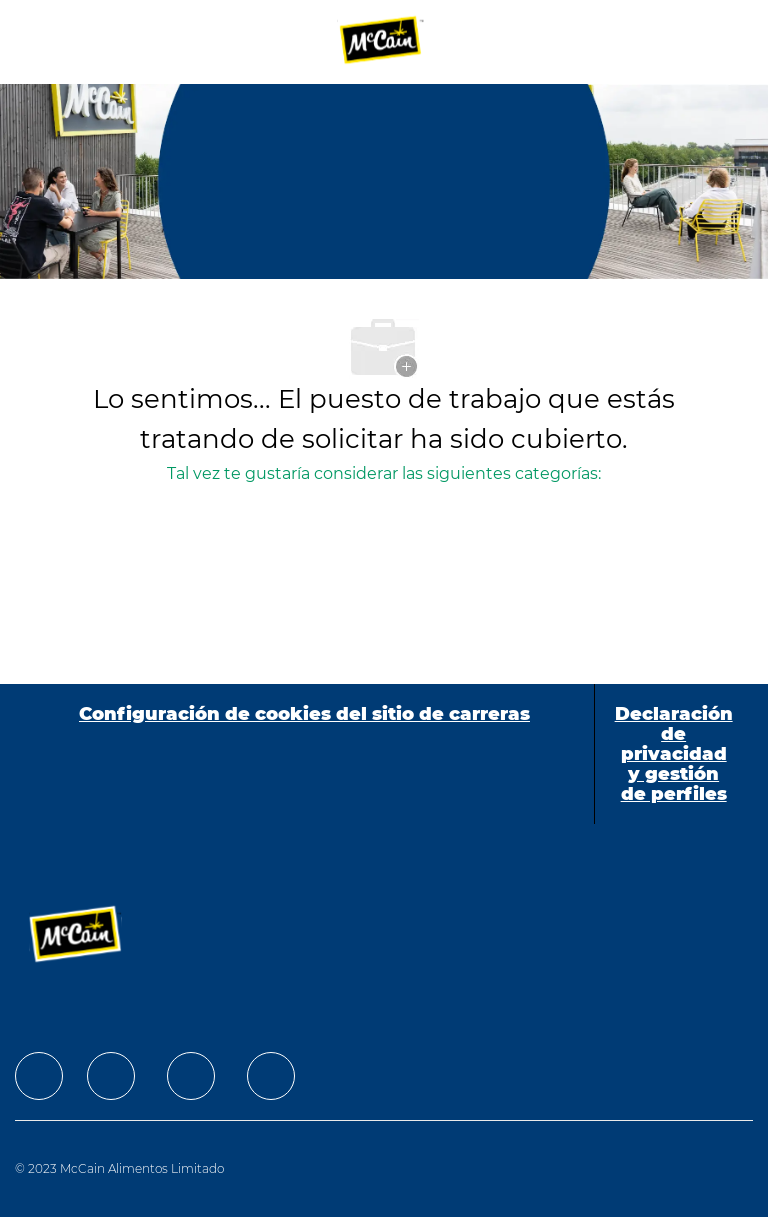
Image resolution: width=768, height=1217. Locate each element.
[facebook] (39, 1076)
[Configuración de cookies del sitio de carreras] (304, 754)
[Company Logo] (382, 41)
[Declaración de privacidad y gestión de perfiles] (674, 754)
